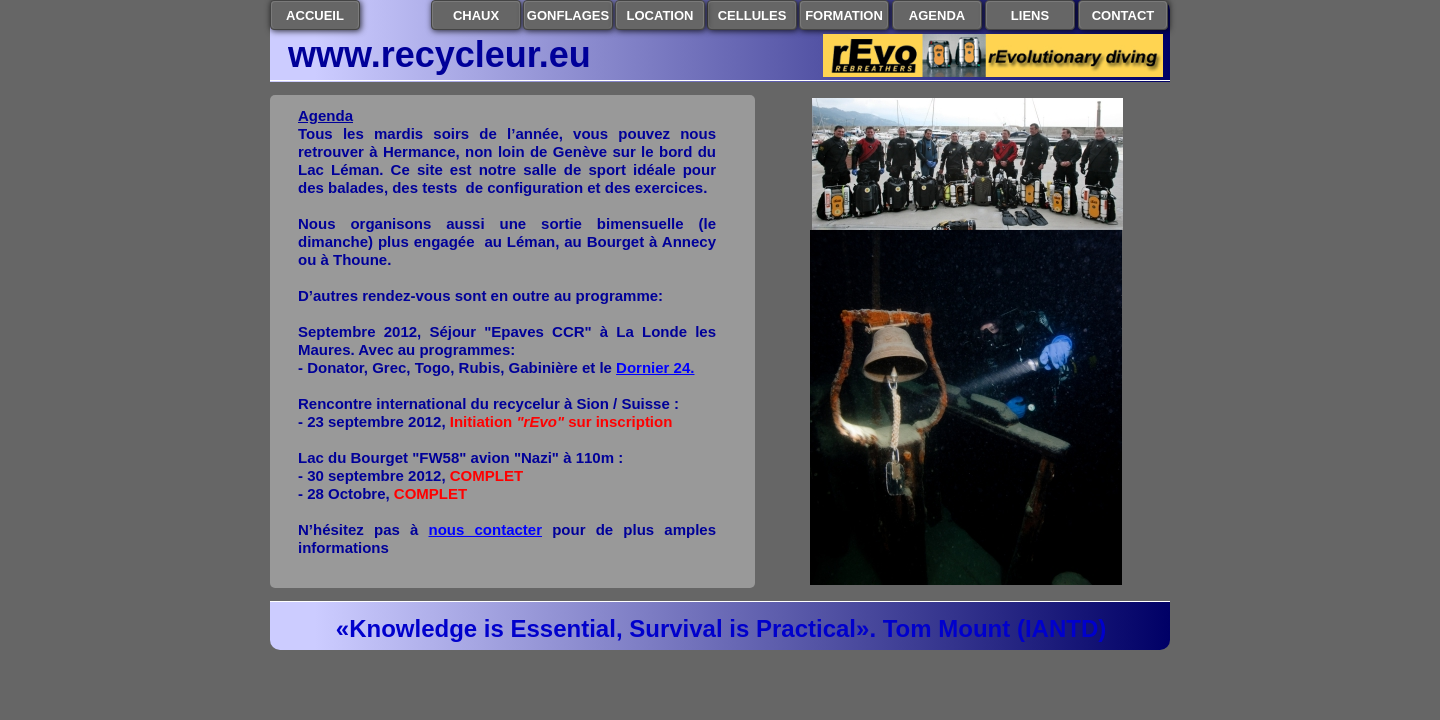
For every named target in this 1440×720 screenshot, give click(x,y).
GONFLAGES (568, 15)
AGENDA (937, 15)
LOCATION (660, 15)
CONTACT (1123, 15)
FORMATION (844, 15)
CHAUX (476, 15)
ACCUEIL (315, 15)
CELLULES (752, 15)
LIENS (1030, 15)
